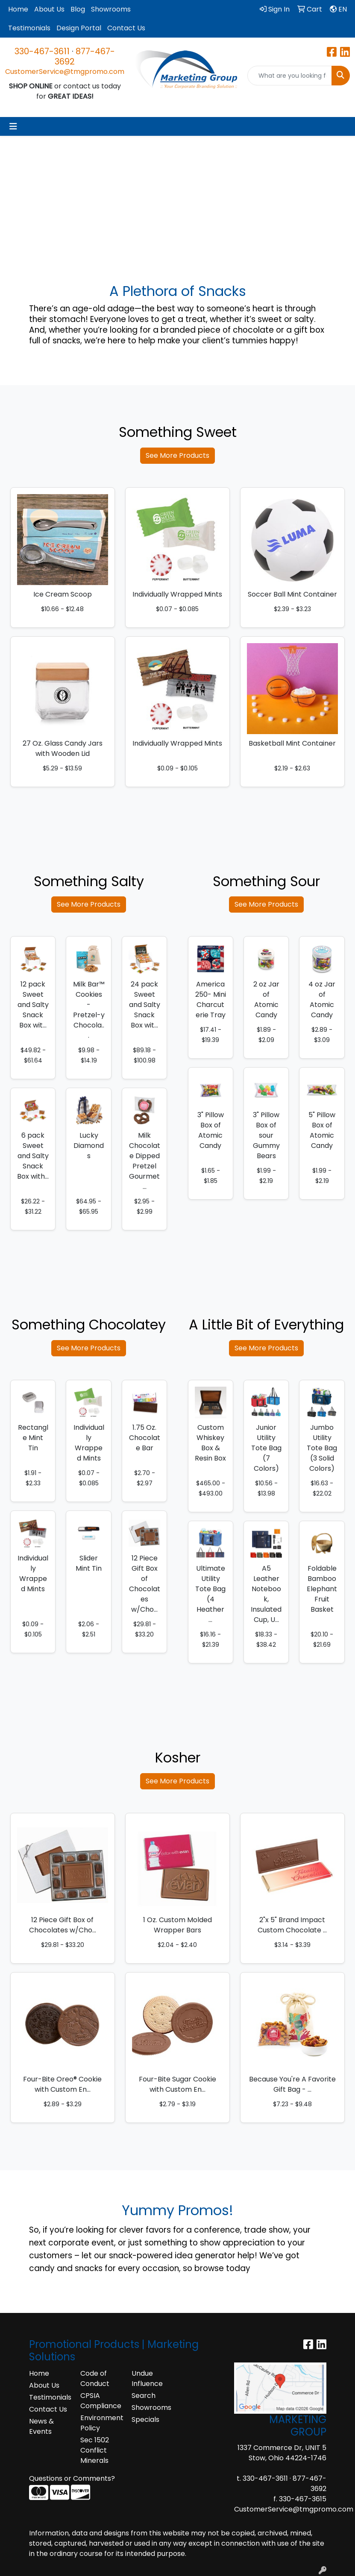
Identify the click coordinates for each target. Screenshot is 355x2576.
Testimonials (29, 28)
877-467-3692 (85, 56)
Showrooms (111, 9)
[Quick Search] (289, 75)
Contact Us (126, 28)
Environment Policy (100, 2423)
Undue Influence (147, 2378)
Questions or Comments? (72, 2478)
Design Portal (78, 28)
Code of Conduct (94, 2378)
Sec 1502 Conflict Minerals (94, 2450)
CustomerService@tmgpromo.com (64, 71)
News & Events (41, 2426)
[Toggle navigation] (13, 126)
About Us (49, 9)
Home (18, 9)
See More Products (177, 455)
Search (143, 2395)
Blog (77, 9)
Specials (145, 2419)
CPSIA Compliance (100, 2401)
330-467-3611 (42, 51)
